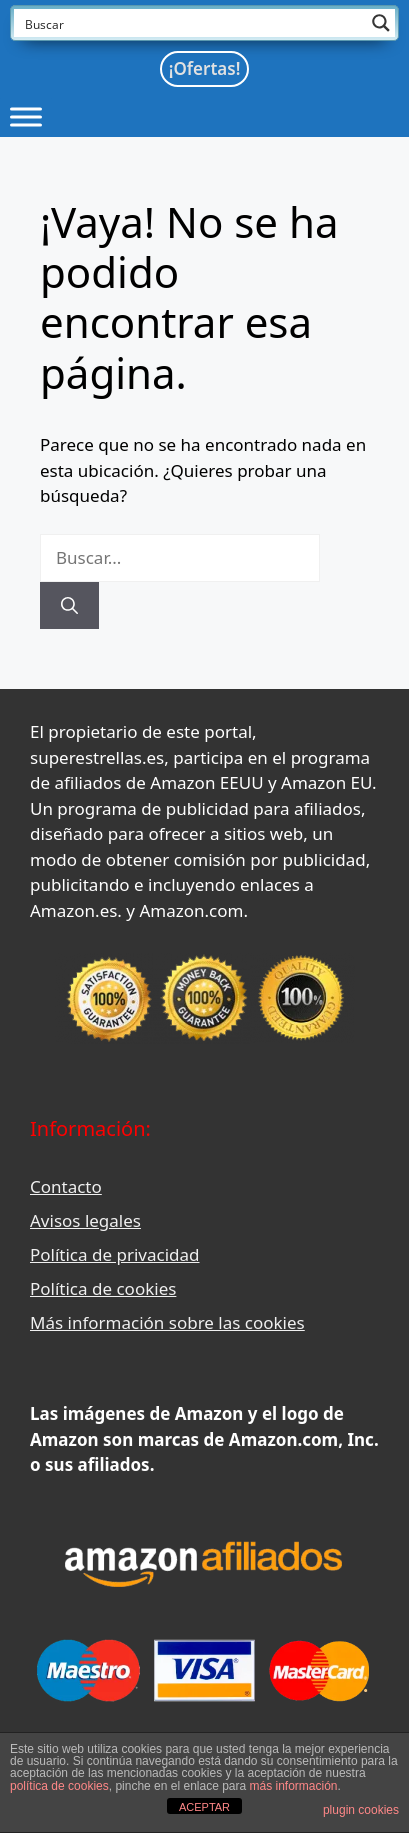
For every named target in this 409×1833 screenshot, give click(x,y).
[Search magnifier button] (381, 23)
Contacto (66, 1186)
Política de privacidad (114, 1254)
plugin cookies (361, 1810)
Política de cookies (103, 1288)
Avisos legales (85, 1220)
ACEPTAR (204, 1807)
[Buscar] (69, 606)
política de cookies (59, 1786)
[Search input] (191, 23)
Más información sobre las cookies (167, 1322)
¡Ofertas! (205, 68)
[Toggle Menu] (26, 116)
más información (294, 1786)
